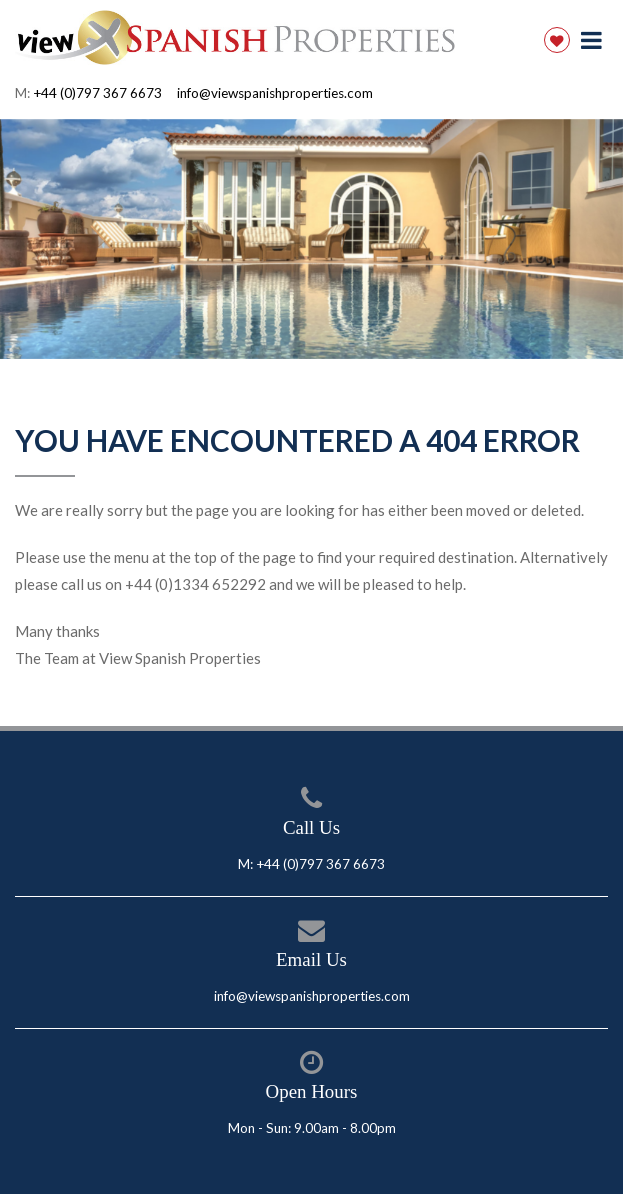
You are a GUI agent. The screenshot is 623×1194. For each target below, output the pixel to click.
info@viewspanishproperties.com (275, 93)
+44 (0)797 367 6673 (97, 93)
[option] (311, 239)
